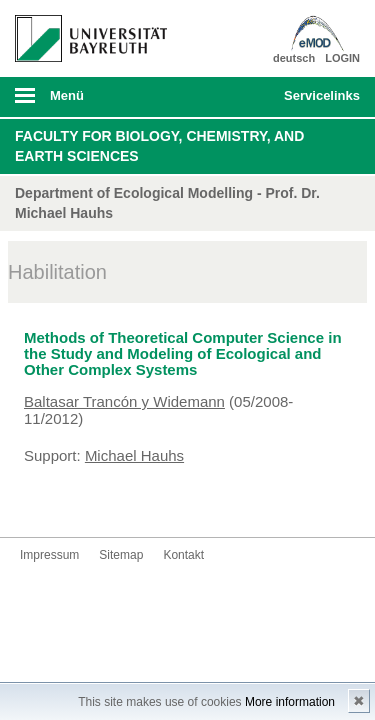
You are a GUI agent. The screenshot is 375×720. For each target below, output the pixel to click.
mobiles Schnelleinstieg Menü (318, 102)
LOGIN (342, 58)
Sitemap (121, 555)
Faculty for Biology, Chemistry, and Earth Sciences (159, 146)
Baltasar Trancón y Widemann (124, 401)
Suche (236, 97)
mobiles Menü (83, 102)
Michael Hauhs (134, 455)
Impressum (49, 555)
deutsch (294, 58)
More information (290, 702)
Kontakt (183, 555)
